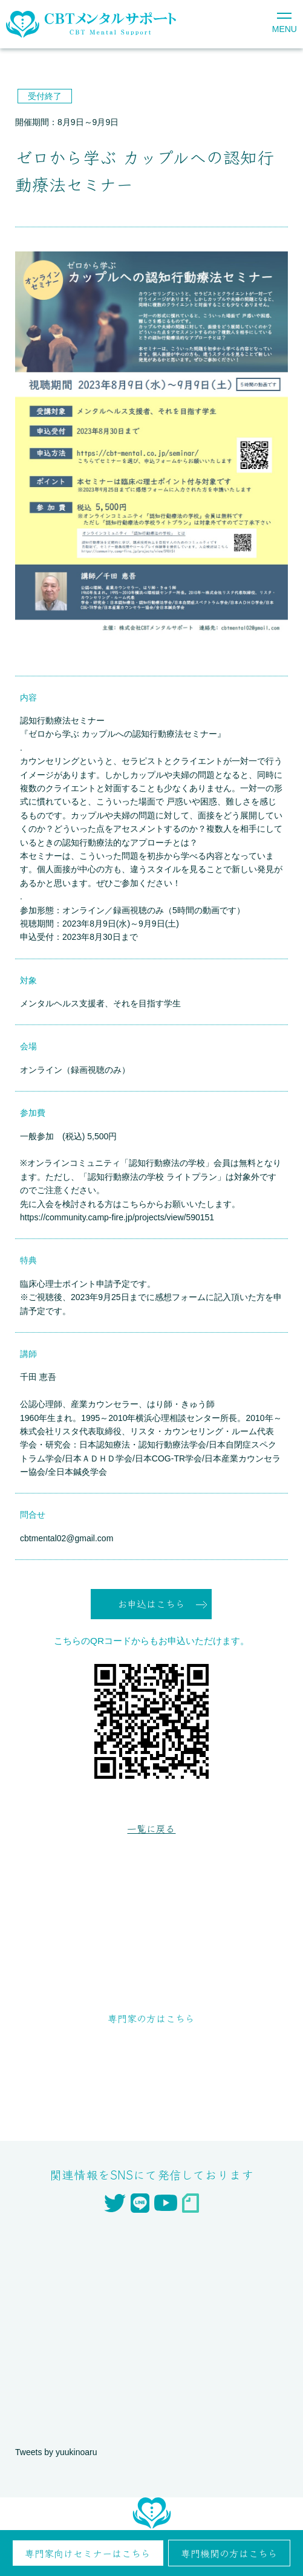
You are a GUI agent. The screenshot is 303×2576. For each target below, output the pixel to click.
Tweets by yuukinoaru (56, 2452)
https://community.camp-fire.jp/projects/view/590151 (117, 1217)
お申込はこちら (151, 1603)
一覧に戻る (151, 1828)
